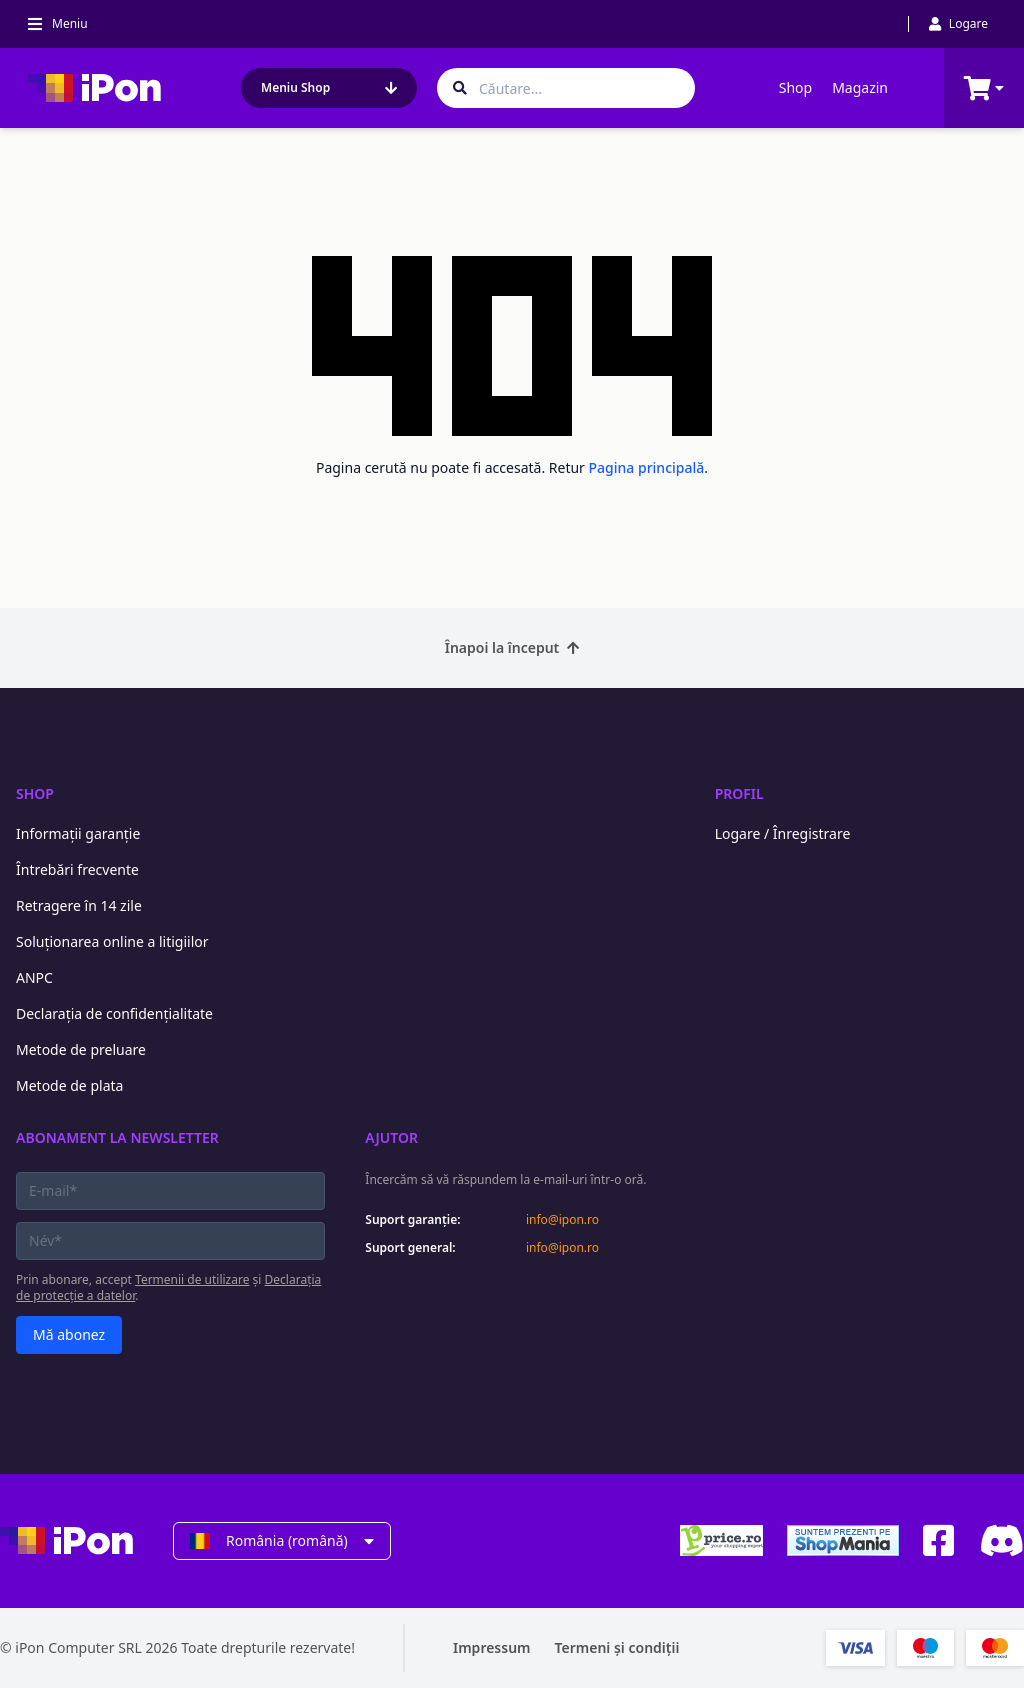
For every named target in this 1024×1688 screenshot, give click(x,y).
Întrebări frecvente (77, 869)
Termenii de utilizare (192, 1279)
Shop (795, 87)
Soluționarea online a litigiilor (112, 941)
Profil (739, 793)
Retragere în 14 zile (79, 905)
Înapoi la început (512, 647)
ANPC (34, 977)
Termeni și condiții (617, 1647)
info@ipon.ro (562, 1220)
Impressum (492, 1647)
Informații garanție (78, 833)
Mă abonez (69, 1334)
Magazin (860, 87)
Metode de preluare (81, 1049)
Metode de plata (69, 1085)
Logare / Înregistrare (783, 833)
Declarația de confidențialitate (114, 1013)
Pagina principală (647, 467)
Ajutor (391, 1137)
